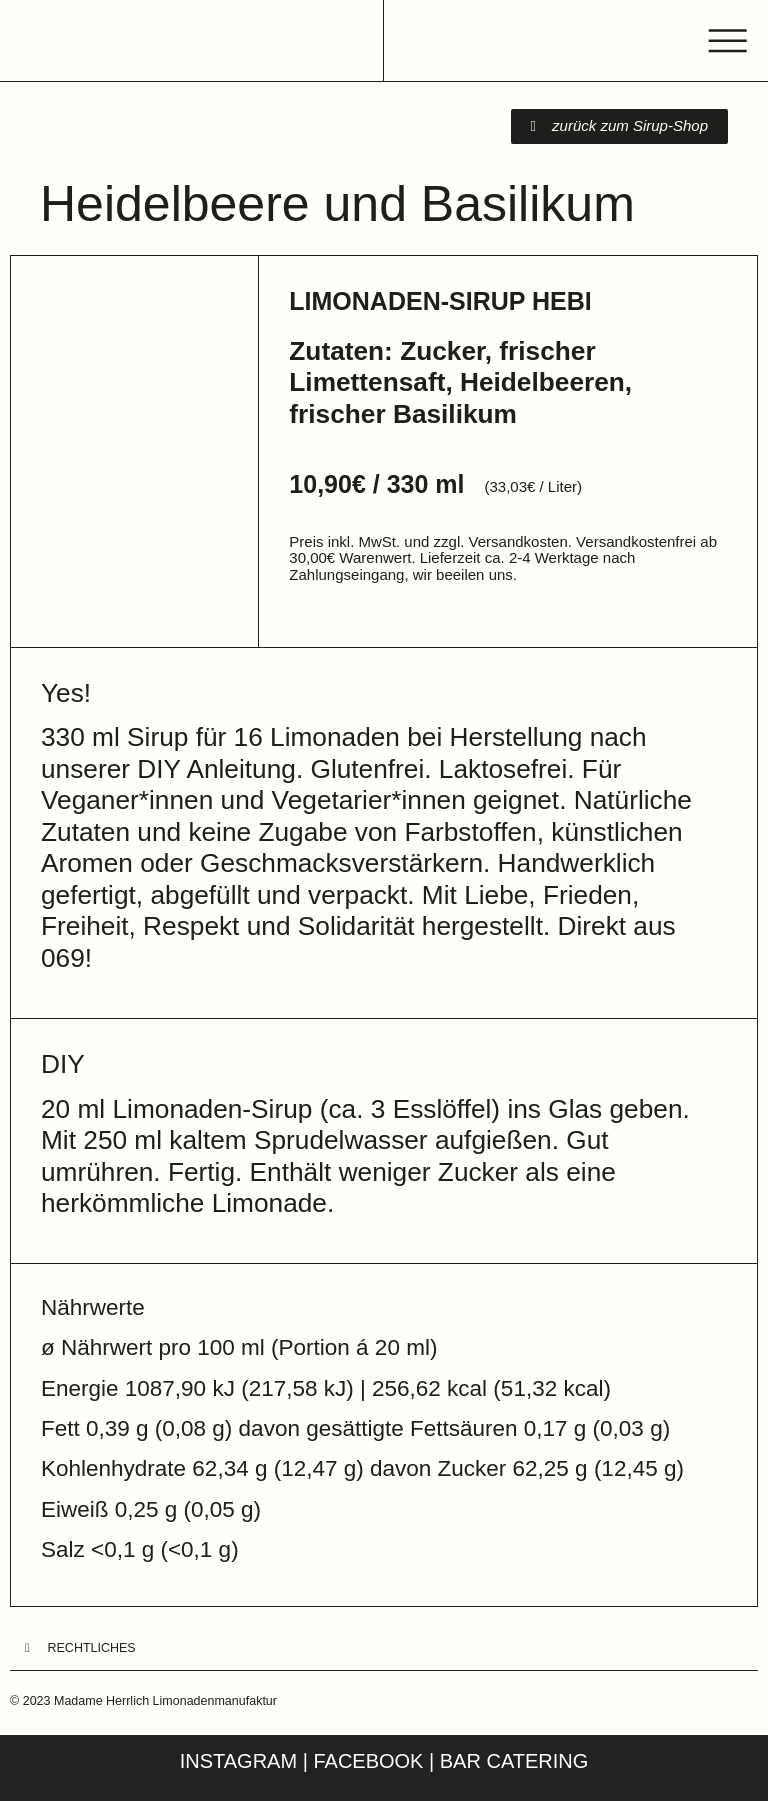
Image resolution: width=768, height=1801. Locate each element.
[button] (384, 1649)
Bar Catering (514, 1761)
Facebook (368, 1761)
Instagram (238, 1761)
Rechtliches (92, 1648)
